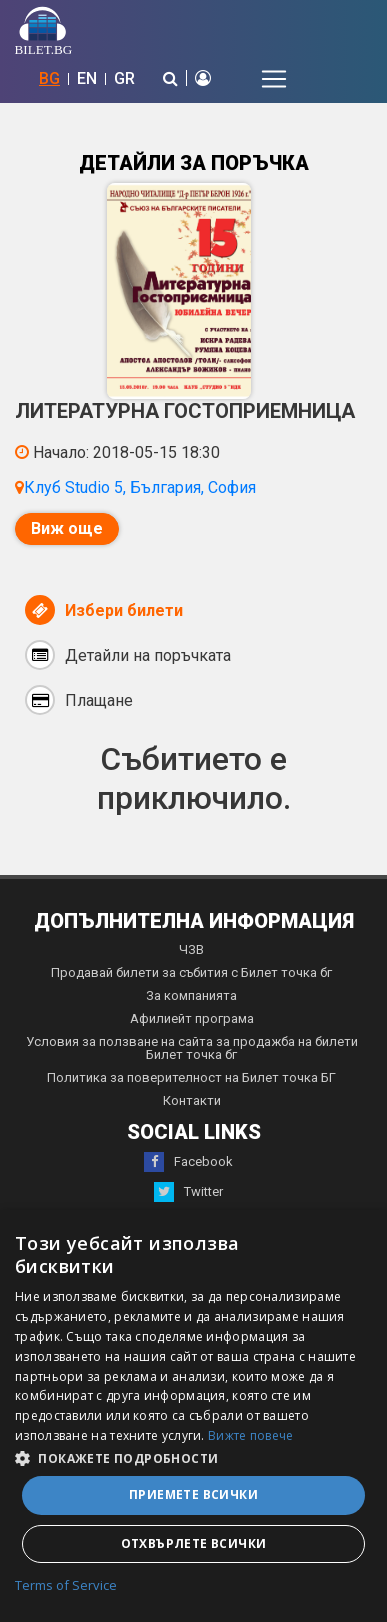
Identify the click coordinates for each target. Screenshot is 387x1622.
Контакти (192, 1100)
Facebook (188, 1162)
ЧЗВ (191, 949)
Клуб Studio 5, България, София (140, 487)
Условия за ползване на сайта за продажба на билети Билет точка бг (192, 1048)
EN (87, 78)
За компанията (191, 995)
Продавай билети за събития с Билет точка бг (191, 972)
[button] (193, 1457)
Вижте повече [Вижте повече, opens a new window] (251, 1435)
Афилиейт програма (192, 1018)
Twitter (188, 1192)
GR (124, 78)
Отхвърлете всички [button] (194, 1543)
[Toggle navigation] (274, 79)
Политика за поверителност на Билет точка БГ (191, 1077)
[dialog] (193, 1416)
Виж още (67, 528)
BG (49, 78)
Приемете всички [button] (193, 1494)
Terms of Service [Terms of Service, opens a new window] (66, 1586)
